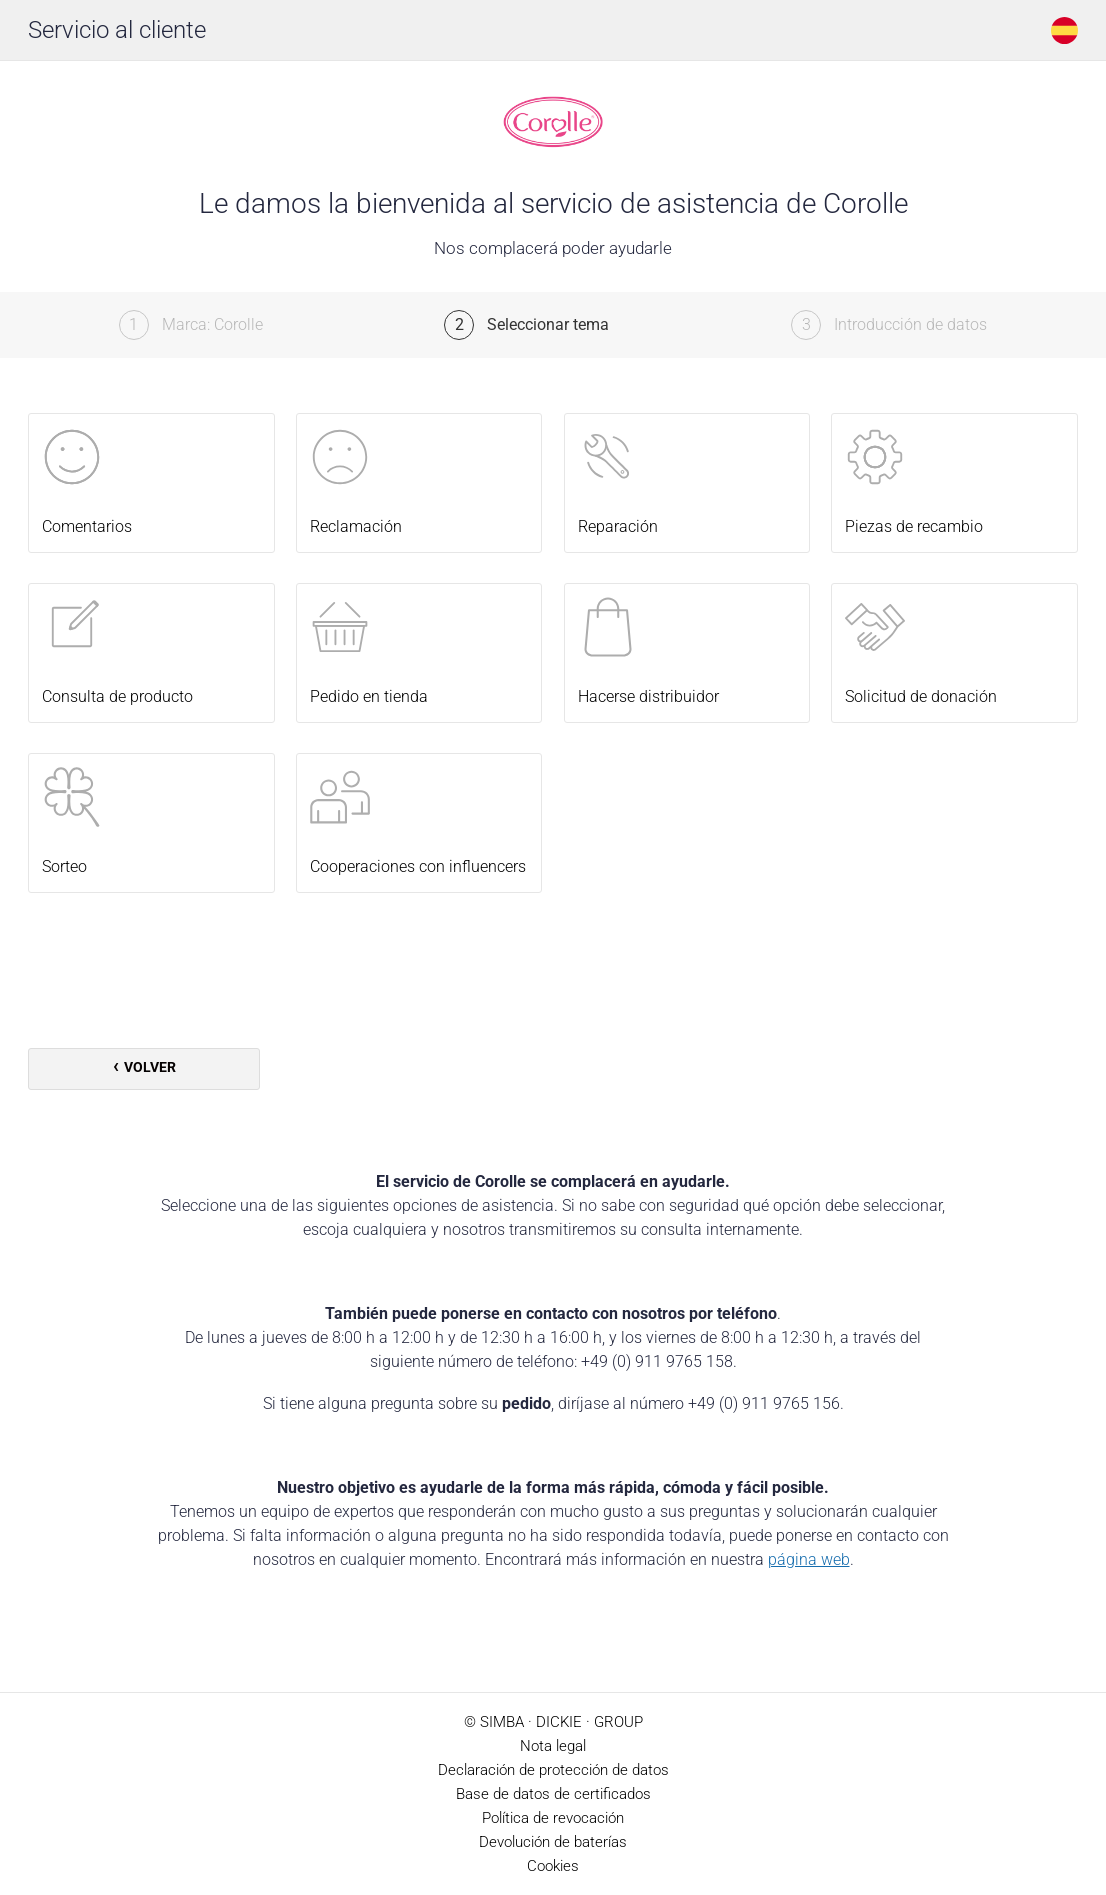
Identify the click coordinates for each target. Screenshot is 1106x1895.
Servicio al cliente (117, 30)
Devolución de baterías (553, 1842)
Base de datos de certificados (553, 1794)
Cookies (553, 1866)
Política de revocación (553, 1818)
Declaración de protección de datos (553, 1770)
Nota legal (553, 1746)
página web (809, 1559)
